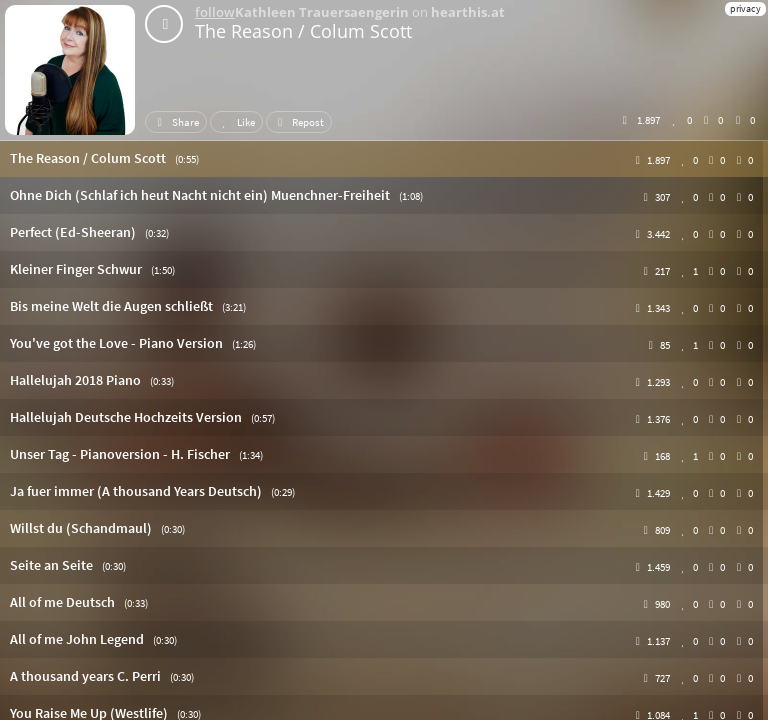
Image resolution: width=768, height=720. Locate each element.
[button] (384, 158)
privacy (745, 8)
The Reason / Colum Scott (303, 31)
